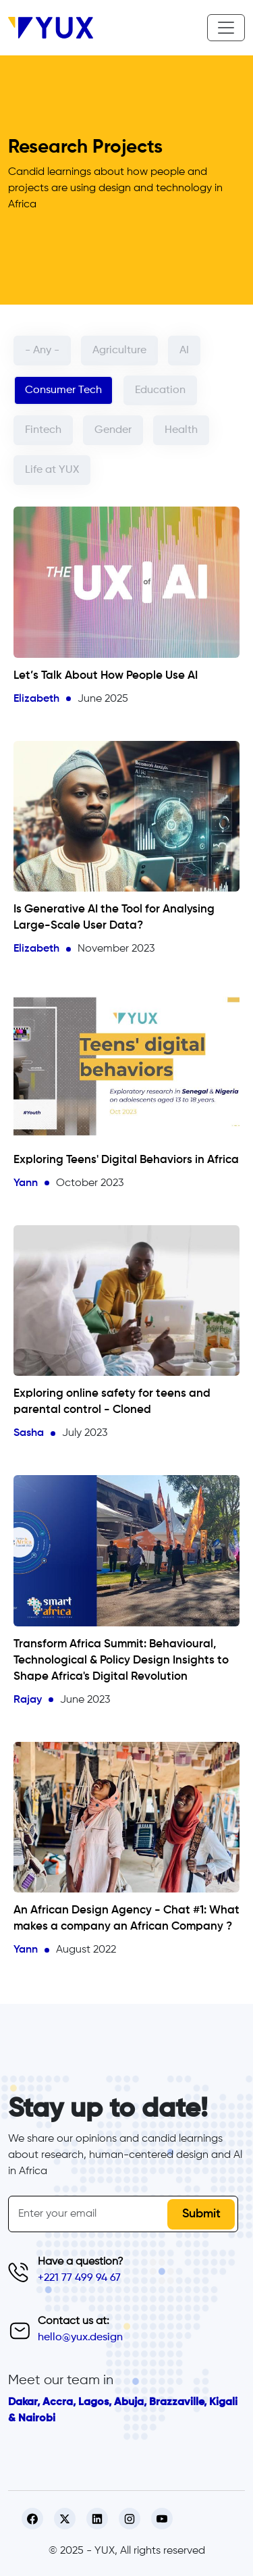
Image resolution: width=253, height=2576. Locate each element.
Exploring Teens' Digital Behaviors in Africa (126, 1160)
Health (181, 430)
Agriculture (119, 350)
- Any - (42, 350)
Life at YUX (52, 470)
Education (160, 390)
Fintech (43, 430)
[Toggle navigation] (226, 27)
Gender (113, 430)
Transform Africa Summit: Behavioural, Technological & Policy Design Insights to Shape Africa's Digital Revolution (121, 1660)
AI (184, 350)
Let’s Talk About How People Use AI (105, 675)
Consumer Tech (63, 390)
